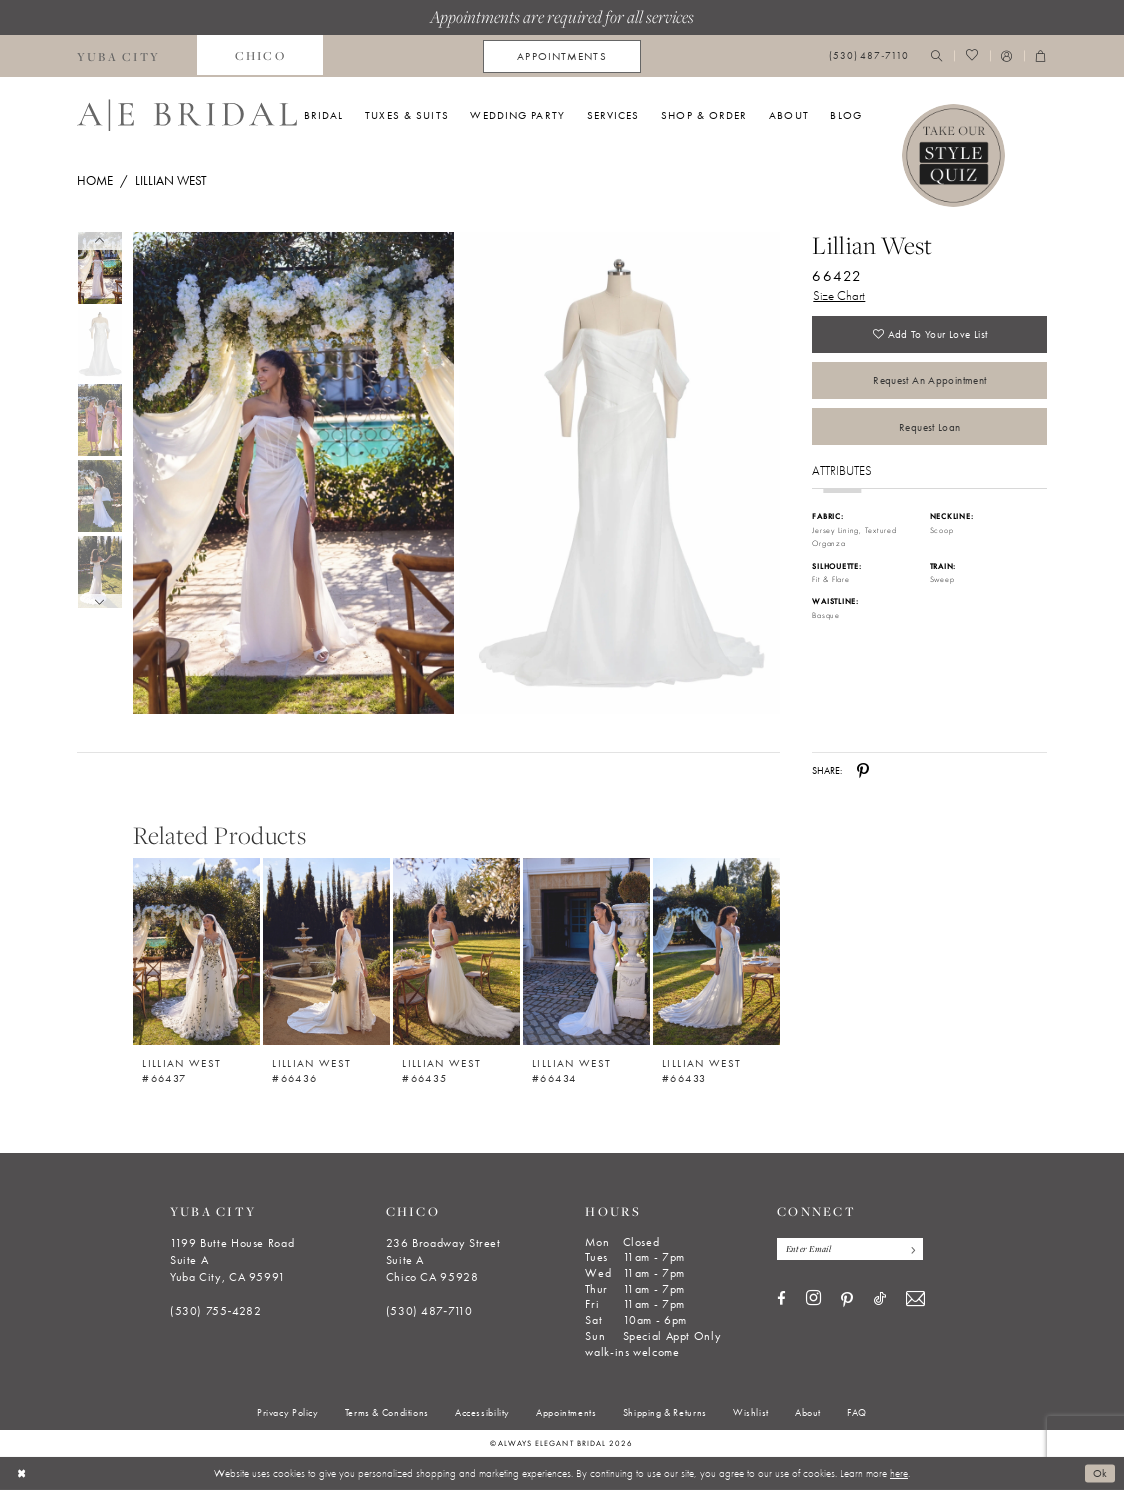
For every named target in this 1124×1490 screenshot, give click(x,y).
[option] (197, 964)
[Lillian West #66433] (716, 951)
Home (95, 180)
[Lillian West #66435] (456, 951)
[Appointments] (561, 56)
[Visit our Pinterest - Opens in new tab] (847, 1300)
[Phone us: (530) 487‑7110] (869, 56)
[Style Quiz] (954, 156)
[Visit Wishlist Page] (971, 56)
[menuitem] (119, 56)
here (899, 1473)
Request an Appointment (929, 381)
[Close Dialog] (21, 1473)
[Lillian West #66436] (326, 951)
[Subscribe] (911, 1249)
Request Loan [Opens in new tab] (929, 428)
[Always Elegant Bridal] (187, 115)
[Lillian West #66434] (586, 951)
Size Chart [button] (839, 295)
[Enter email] (851, 1249)
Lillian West (171, 180)
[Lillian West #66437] (196, 951)
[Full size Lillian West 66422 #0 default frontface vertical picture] (293, 473)
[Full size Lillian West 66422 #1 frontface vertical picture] (620, 473)
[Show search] (937, 56)
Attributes (842, 472)
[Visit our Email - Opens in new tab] (915, 1299)
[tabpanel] (290, 473)
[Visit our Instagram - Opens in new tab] (813, 1299)
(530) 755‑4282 (216, 1311)
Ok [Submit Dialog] (1100, 1473)
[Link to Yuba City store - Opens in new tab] (119, 56)
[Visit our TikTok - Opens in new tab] (880, 1299)
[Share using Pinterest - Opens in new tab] (863, 771)
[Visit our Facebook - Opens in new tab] (781, 1299)
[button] (1007, 56)
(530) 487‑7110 (429, 1311)
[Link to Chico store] (260, 56)
